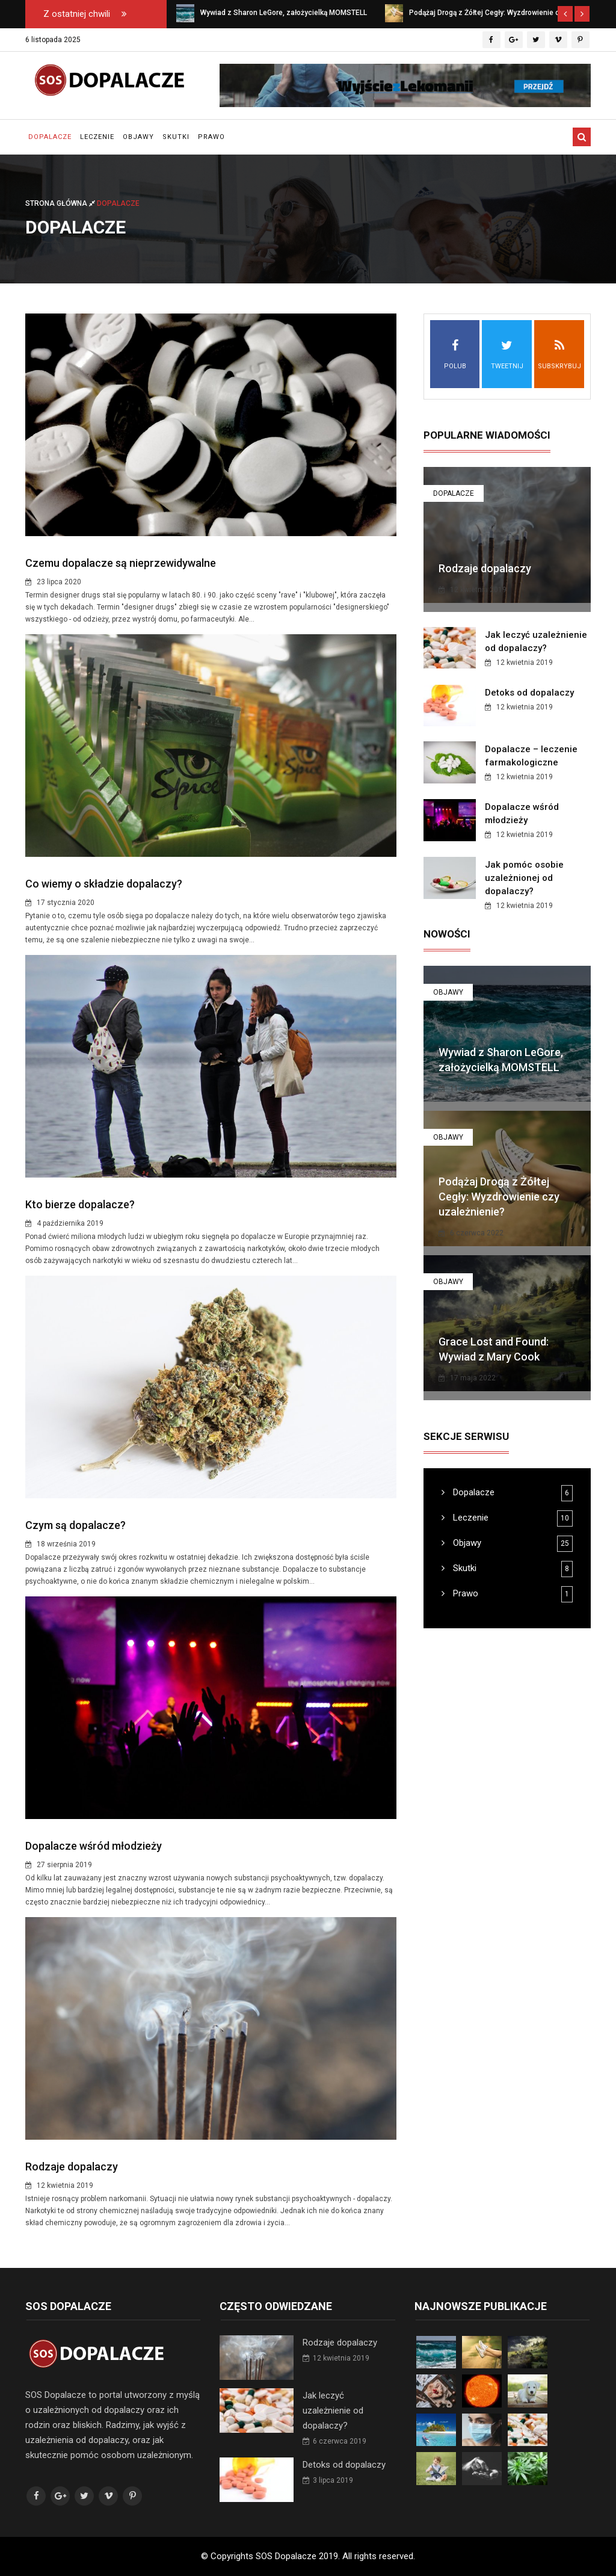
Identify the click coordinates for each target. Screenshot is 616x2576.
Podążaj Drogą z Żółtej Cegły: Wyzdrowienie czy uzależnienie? (499, 1196)
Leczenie (97, 137)
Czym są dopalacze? (75, 1525)
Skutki (175, 137)
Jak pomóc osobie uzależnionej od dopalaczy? (524, 878)
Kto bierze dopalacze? (80, 1204)
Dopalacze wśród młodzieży (93, 1845)
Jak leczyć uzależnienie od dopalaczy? (333, 2410)
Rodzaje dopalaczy (71, 2166)
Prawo (211, 137)
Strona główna (61, 203)
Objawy (138, 137)
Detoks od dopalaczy (529, 692)
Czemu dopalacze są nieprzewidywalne (120, 563)
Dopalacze (50, 137)
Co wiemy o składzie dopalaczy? (103, 883)
